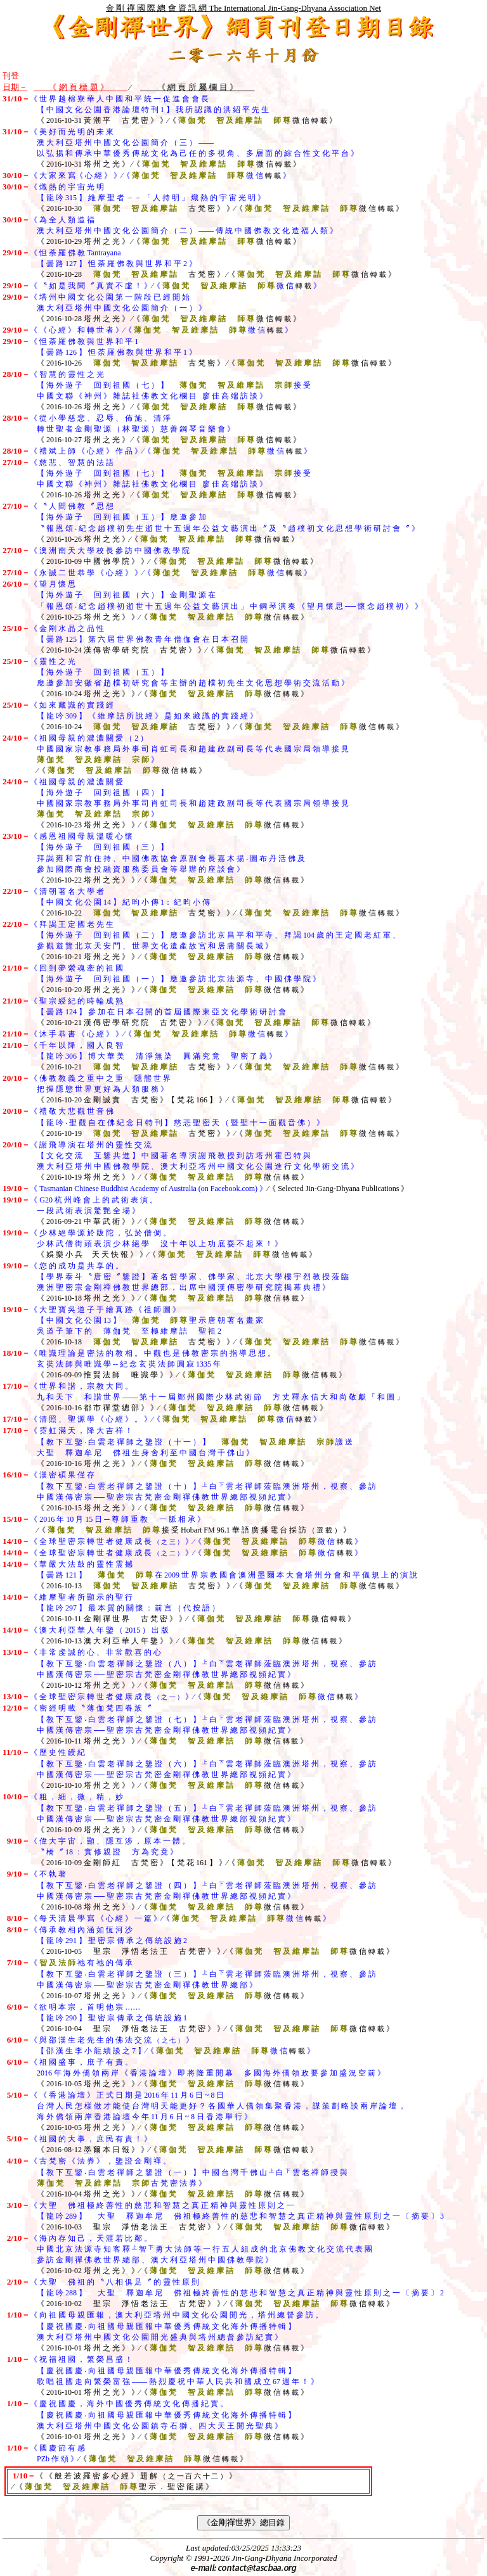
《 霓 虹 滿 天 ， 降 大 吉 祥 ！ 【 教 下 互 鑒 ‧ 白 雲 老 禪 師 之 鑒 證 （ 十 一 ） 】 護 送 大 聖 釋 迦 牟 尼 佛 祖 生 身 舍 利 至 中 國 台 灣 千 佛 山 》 (178, 1441)
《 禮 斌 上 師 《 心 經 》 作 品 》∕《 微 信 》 (170, 451)
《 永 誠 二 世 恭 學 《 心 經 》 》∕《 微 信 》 (170, 572)
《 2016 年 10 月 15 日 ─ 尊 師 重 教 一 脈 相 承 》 (117, 1519)
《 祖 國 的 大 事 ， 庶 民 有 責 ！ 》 (91, 2138)
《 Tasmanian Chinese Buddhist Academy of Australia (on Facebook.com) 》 (148, 1188)
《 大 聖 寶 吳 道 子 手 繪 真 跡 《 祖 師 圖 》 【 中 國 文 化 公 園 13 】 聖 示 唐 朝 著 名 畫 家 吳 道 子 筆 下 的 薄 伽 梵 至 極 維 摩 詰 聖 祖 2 (133, 1320)
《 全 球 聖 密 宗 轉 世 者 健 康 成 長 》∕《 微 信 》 (196, 1541)
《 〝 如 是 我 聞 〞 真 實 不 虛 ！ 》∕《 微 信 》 (175, 285)
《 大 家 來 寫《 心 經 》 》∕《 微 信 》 (160, 175)
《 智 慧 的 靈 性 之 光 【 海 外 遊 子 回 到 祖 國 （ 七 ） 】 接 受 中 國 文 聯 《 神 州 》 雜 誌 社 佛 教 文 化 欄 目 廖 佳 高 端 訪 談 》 (157, 385)
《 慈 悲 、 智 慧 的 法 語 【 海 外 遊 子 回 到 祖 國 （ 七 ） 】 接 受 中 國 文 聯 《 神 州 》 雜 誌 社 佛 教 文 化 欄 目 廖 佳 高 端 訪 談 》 (157, 473)
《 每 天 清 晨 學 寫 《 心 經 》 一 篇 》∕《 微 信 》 (180, 1918)
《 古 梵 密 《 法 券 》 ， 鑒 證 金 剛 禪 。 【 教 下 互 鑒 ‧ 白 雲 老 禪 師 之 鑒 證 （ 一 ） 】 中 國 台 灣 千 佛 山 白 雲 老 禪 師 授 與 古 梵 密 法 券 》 (175, 2172)
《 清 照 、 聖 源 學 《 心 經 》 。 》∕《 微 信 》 (175, 1419)
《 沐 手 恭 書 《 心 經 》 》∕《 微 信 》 (161, 1034)
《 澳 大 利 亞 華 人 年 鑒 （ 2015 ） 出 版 (99, 1630)
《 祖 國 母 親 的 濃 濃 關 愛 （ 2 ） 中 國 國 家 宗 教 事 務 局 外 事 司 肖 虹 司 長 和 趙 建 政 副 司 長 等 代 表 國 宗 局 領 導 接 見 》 (176, 749)
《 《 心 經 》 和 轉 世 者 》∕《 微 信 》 (161, 330)
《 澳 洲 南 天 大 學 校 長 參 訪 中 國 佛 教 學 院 (110, 550)
